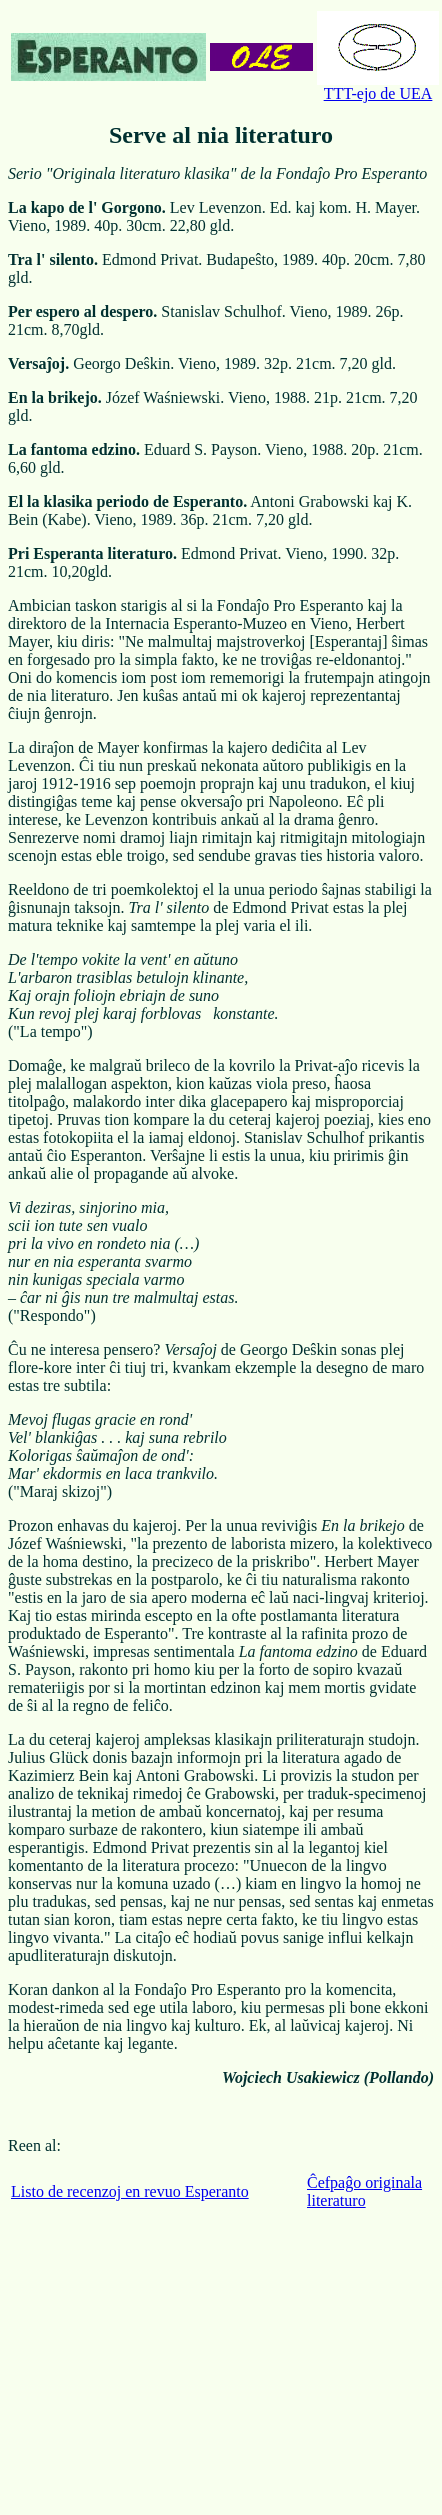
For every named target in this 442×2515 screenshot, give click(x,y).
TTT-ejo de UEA (378, 86)
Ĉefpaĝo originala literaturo (364, 2191)
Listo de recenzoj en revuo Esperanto (130, 2191)
